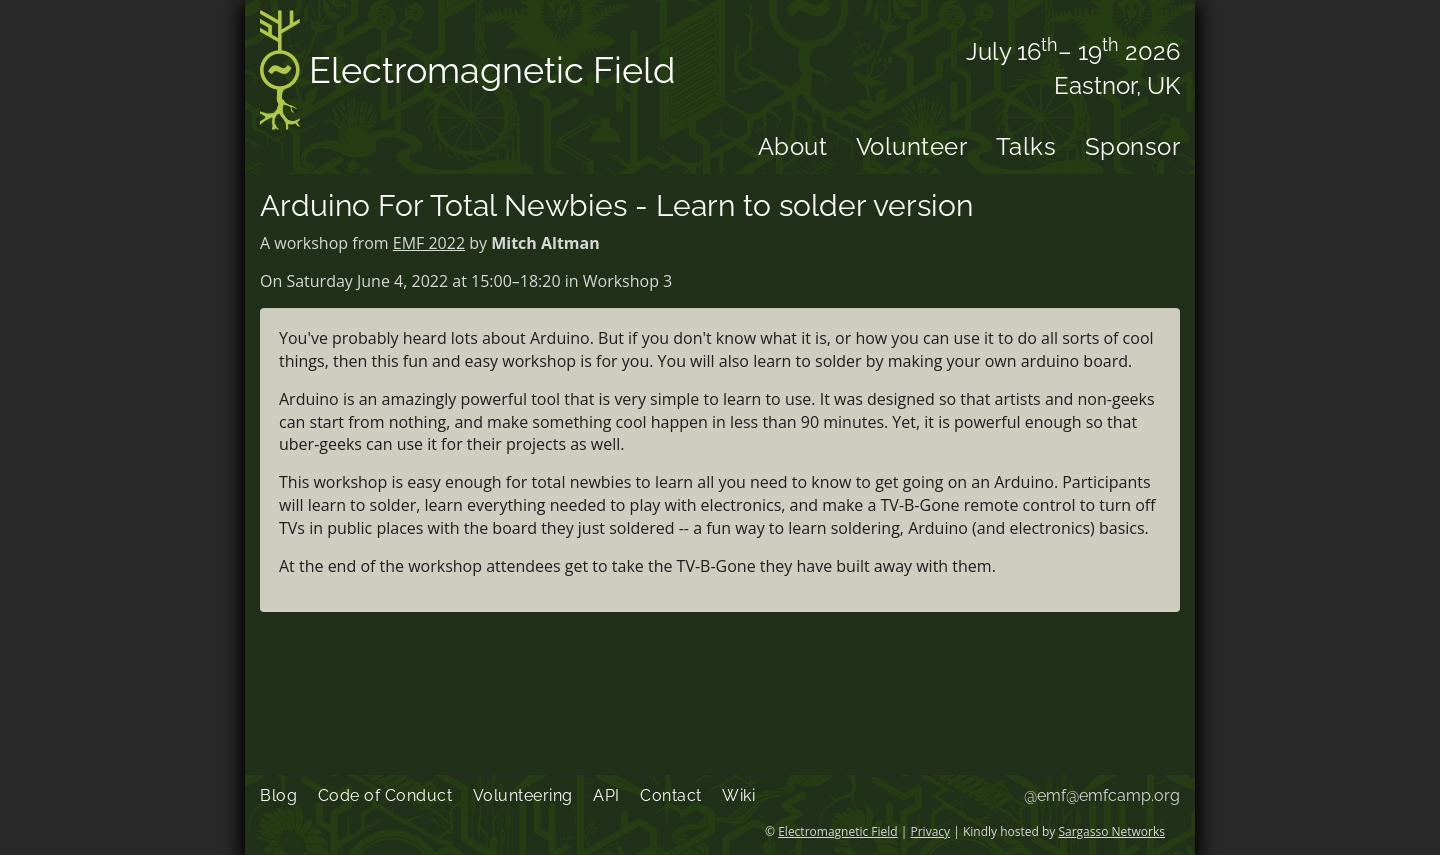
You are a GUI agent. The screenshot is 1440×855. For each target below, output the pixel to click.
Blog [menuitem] (278, 795)
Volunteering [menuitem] (523, 795)
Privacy (931, 831)
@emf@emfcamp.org (1102, 795)
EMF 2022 (429, 243)
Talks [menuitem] (1026, 146)
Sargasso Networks (1111, 831)
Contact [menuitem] (671, 795)
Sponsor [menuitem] (1133, 146)
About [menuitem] (793, 146)
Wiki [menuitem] (738, 795)
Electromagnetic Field (467, 73)
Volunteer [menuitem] (912, 146)
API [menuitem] (606, 795)
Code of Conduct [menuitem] (385, 795)
